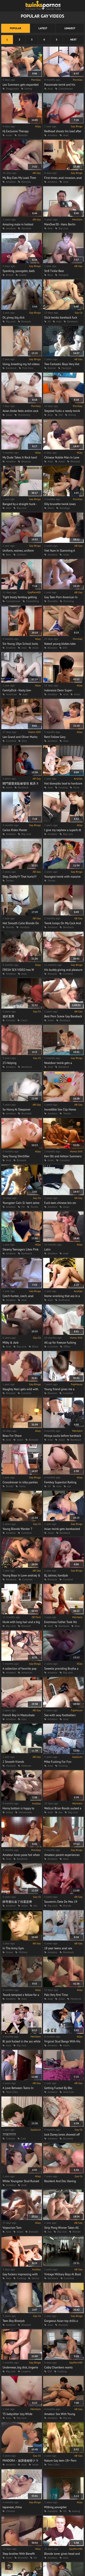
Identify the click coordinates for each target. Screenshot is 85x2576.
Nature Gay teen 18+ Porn (60, 2461)
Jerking (76, 2511)
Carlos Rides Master (14, 830)
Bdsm (51, 508)
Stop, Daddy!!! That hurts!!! (19, 877)
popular (15, 28)
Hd (23, 1206)
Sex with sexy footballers (59, 1715)
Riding (28, 88)
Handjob (26, 228)
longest (69, 28)
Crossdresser (65, 88)
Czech (24, 1020)
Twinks (10, 880)
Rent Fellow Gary (55, 737)
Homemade (25, 1812)
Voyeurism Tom (11, 2228)
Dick (24, 740)
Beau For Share (12, 1436)
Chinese (10, 1020)
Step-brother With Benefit (18, 2554)
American (11, 694)
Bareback (72, 321)
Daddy (22, 275)
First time (27, 368)
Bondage (65, 508)
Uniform (21, 554)
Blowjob (22, 135)
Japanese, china (12, 2507)
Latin (47, 1249)
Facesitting (32, 601)
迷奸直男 (8, 1016)
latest (43, 28)
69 (49, 321)
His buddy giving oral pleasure (63, 970)
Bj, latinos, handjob (56, 1575)
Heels (22, 1486)
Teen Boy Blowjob (13, 2321)
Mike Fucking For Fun (57, 1762)
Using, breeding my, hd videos (21, 364)
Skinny (35, 2278)
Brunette (53, 601)
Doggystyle (12, 88)
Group (9, 1812)
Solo (24, 1719)
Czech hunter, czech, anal (18, 1296)
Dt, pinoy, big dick (13, 317)
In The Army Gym (13, 1948)
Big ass (67, 2418)
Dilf (60, 414)
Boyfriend (64, 1300)
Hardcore (75, 1998)
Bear (50, 228)
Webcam (26, 1765)
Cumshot (11, 740)
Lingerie (26, 2371)
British (9, 275)
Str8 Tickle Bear (54, 271)
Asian (9, 135)
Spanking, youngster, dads (18, 271)
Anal (50, 88)
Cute (23, 2138)
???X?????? (9, 2134)
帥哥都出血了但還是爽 (17, 1902)
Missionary (24, 414)
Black (35, 1346)
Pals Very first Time (56, 1995)
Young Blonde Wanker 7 (17, 1529)
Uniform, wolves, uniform (18, 551)
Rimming (68, 601)
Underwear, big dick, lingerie (20, 2367)
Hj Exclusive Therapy (15, 131)
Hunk (76, 787)
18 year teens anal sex (58, 1948)
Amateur (52, 135)
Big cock (63, 228)
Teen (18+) (12, 2092)
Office (66, 1346)
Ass (69, 1486)
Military (23, 1952)
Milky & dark (10, 1343)
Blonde (52, 368)
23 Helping (9, 1063)
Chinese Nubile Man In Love (61, 457)
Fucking (63, 787)
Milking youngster (55, 2507)
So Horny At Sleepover (16, 1109)
